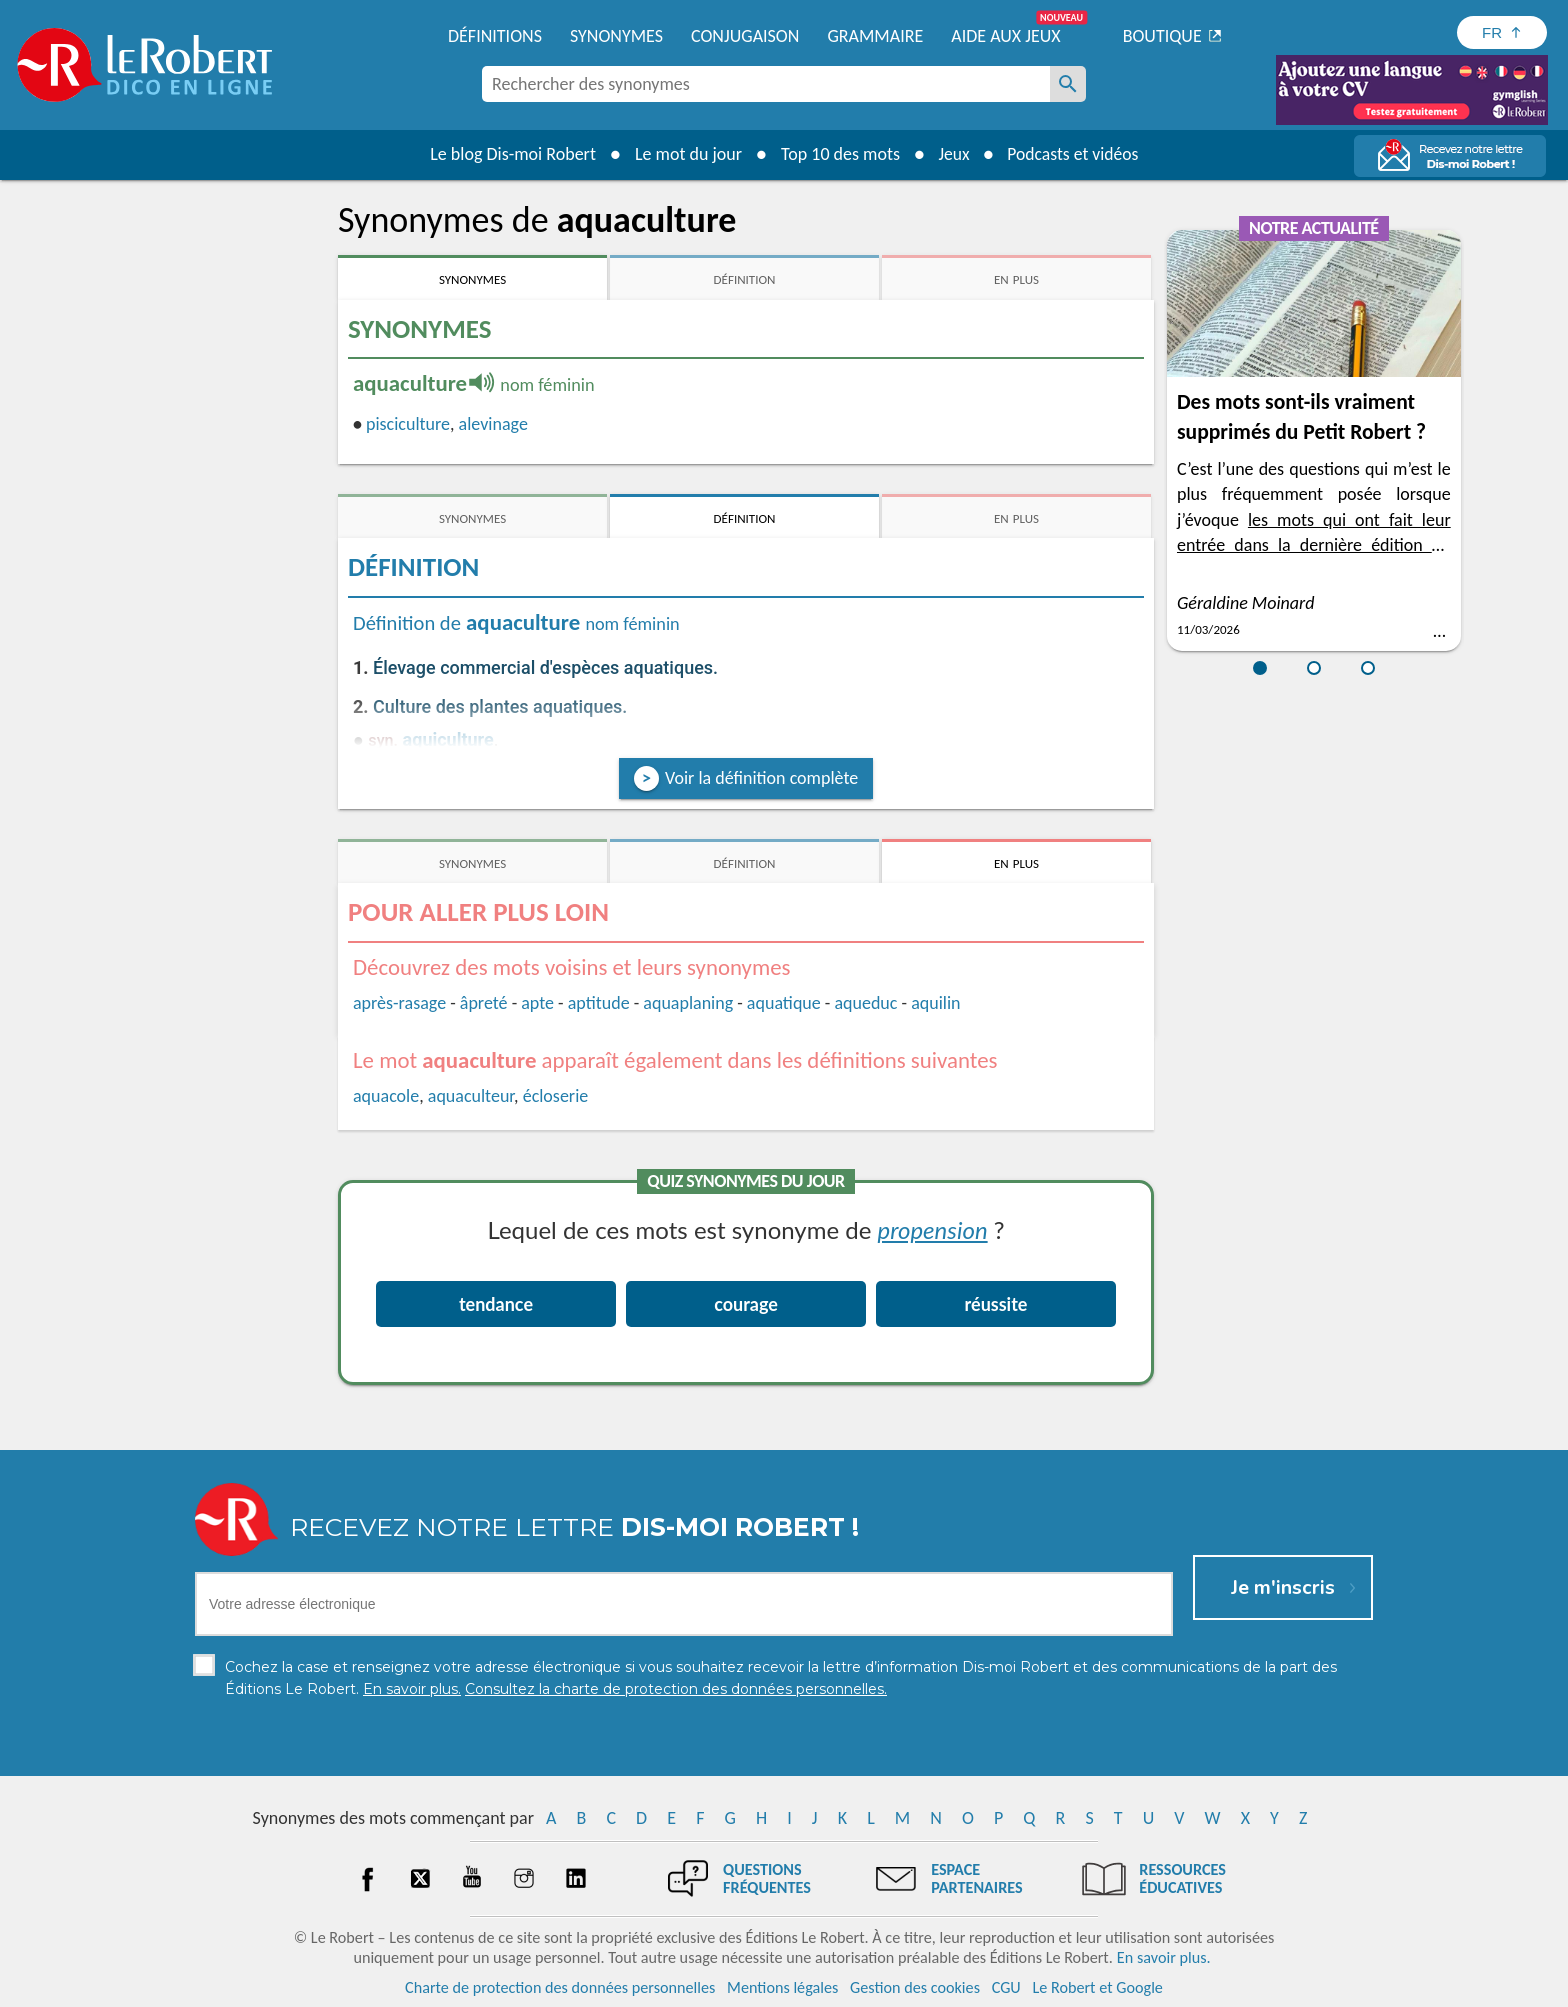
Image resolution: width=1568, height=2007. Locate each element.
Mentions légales (782, 1986)
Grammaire (875, 36)
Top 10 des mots (837, 154)
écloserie (556, 1096)
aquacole (386, 1096)
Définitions (495, 36)
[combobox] (766, 84)
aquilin (935, 1003)
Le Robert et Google (1097, 1986)
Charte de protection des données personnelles (560, 1986)
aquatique (784, 1003)
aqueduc (865, 1003)
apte (537, 1003)
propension (933, 1229)
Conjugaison (745, 36)
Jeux (952, 154)
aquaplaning (688, 1003)
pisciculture (408, 424)
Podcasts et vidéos (1074, 154)
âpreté (484, 1003)
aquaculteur (471, 1096)
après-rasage (399, 1003)
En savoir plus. (1164, 1956)
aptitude (599, 1003)
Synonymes (616, 36)
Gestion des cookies (915, 1986)
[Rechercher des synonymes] (1068, 84)
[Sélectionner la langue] (1502, 32)
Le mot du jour (685, 154)
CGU (1006, 1986)
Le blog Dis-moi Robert (510, 154)
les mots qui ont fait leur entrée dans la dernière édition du (1314, 545)
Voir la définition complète (761, 778)
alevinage (493, 424)
